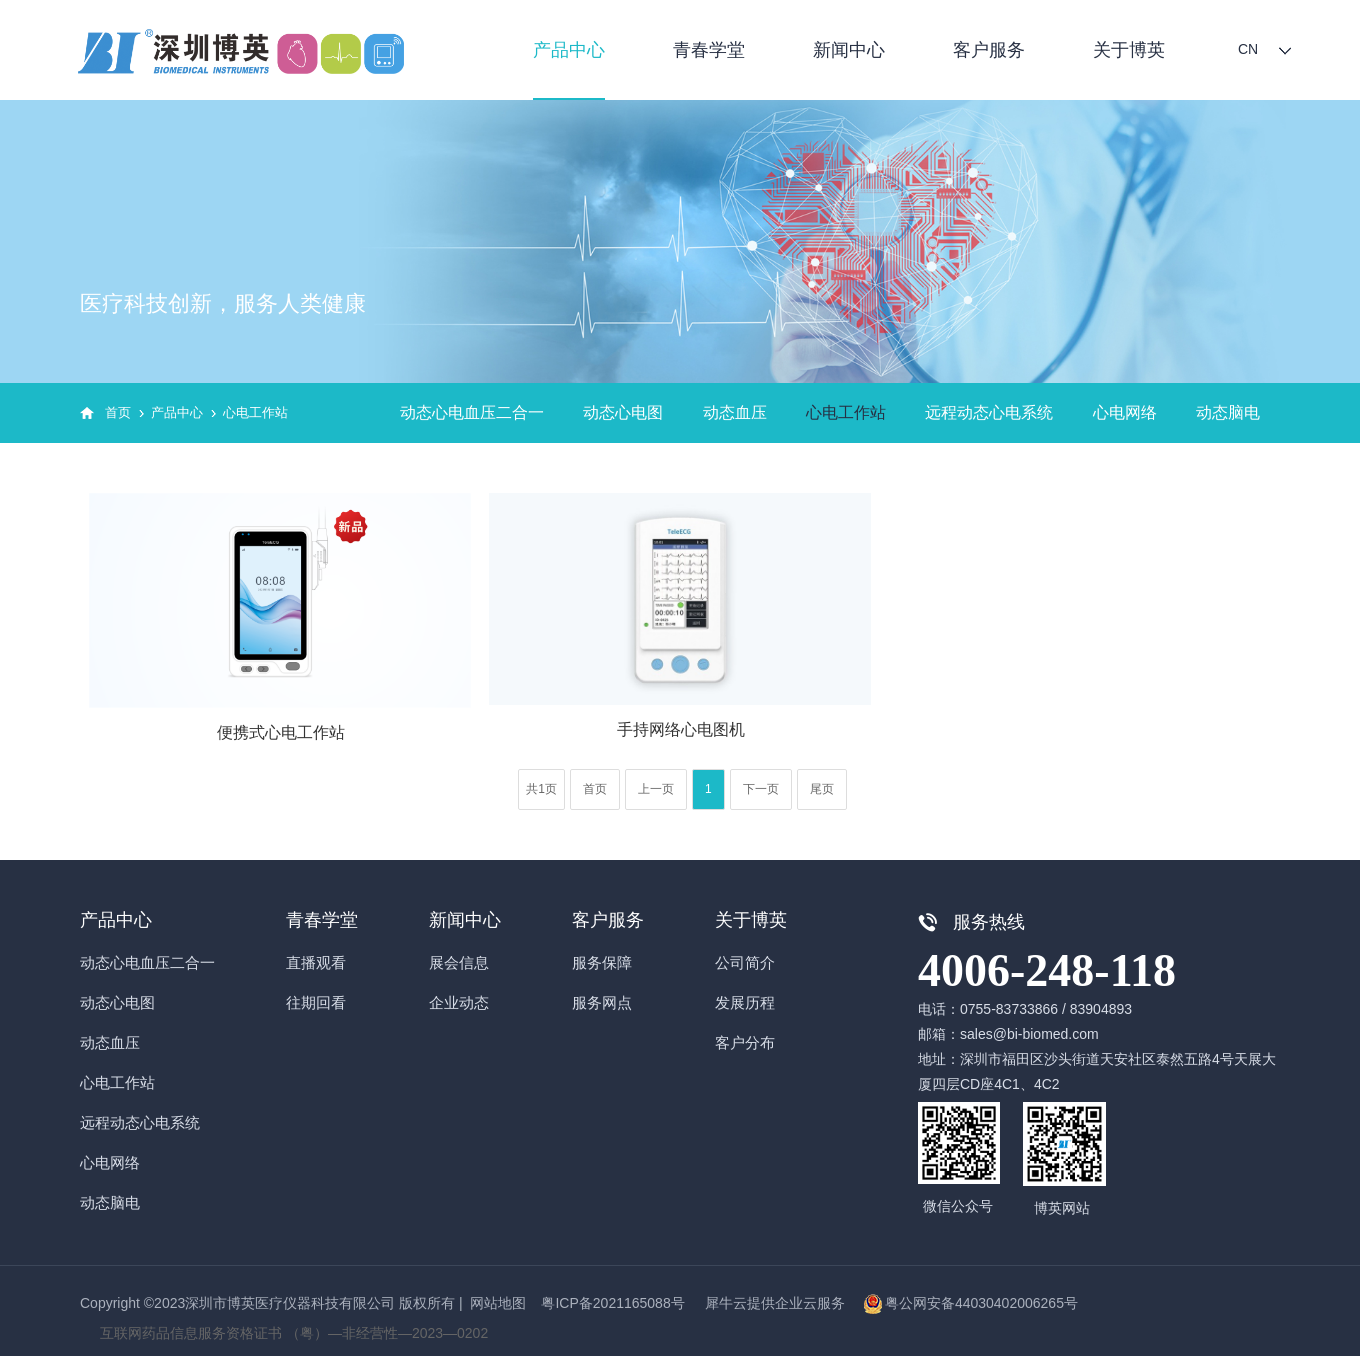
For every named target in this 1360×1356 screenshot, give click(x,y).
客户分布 (745, 1042)
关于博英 (1129, 50)
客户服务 (989, 50)
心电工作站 (255, 412)
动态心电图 (623, 412)
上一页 (656, 789)
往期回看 (316, 1002)
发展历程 (745, 1002)
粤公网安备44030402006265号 (981, 1303)
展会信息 (459, 962)
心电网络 (1125, 412)
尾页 (822, 789)
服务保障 (602, 962)
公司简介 (745, 962)
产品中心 (569, 50)
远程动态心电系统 (989, 412)
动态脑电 (1228, 412)
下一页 (761, 789)
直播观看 (316, 962)
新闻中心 (849, 50)
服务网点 (602, 1002)
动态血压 (735, 412)
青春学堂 (709, 50)
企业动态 (459, 1002)
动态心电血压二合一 (472, 412)
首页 (118, 412)
